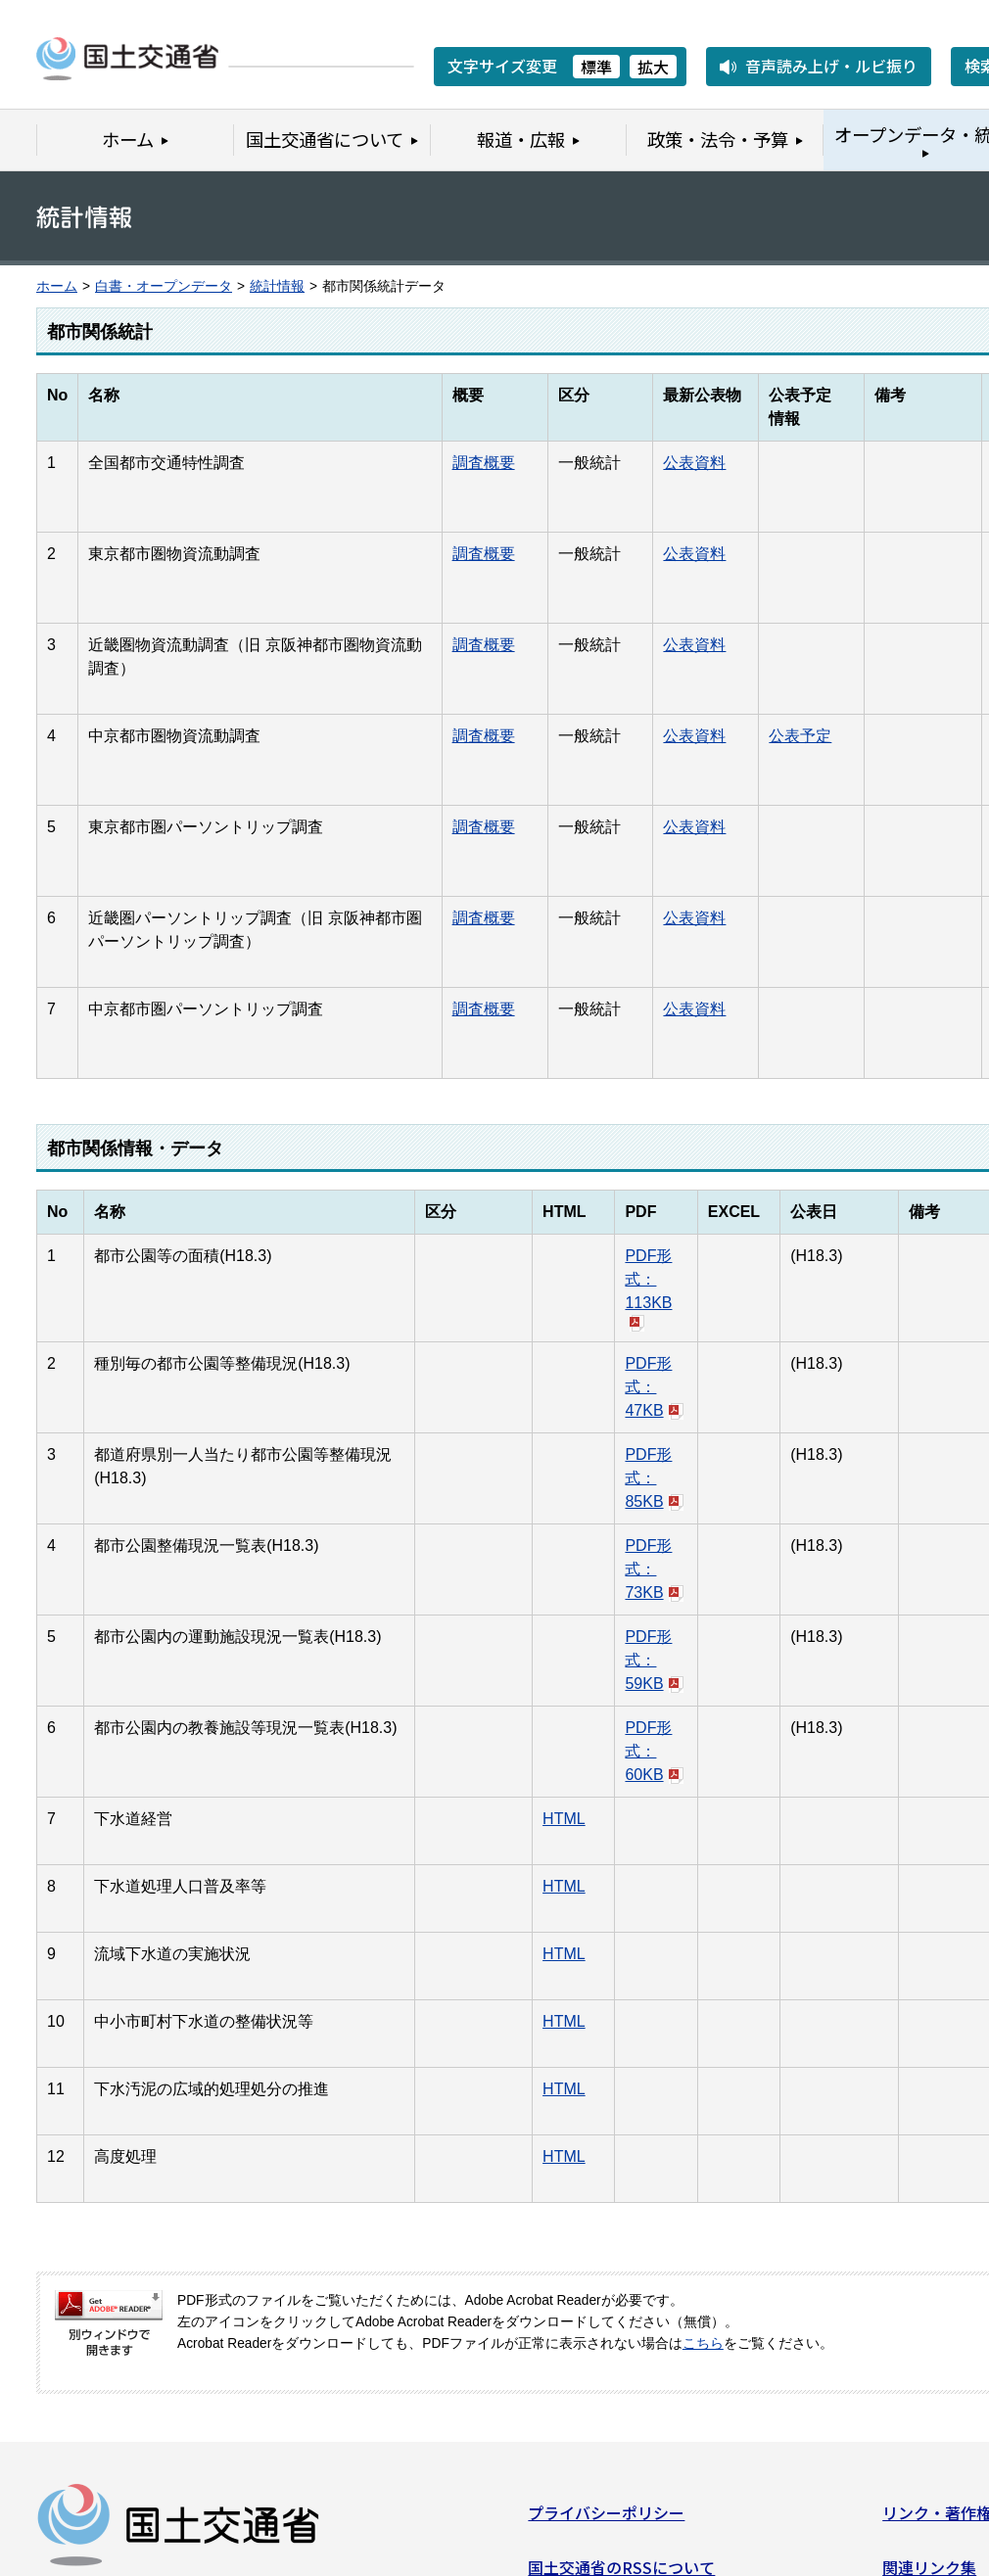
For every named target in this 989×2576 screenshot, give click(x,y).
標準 (596, 66)
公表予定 (800, 735)
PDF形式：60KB (654, 1751)
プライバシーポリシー (606, 2520)
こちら (703, 2343)
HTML (564, 1818)
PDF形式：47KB (654, 1387)
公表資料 (694, 462)
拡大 (653, 66)
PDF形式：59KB (654, 1660)
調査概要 (483, 462)
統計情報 (277, 286)
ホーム (56, 286)
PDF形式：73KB (654, 1569)
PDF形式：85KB (654, 1478)
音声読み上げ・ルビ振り (831, 65)
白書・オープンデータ (163, 286)
